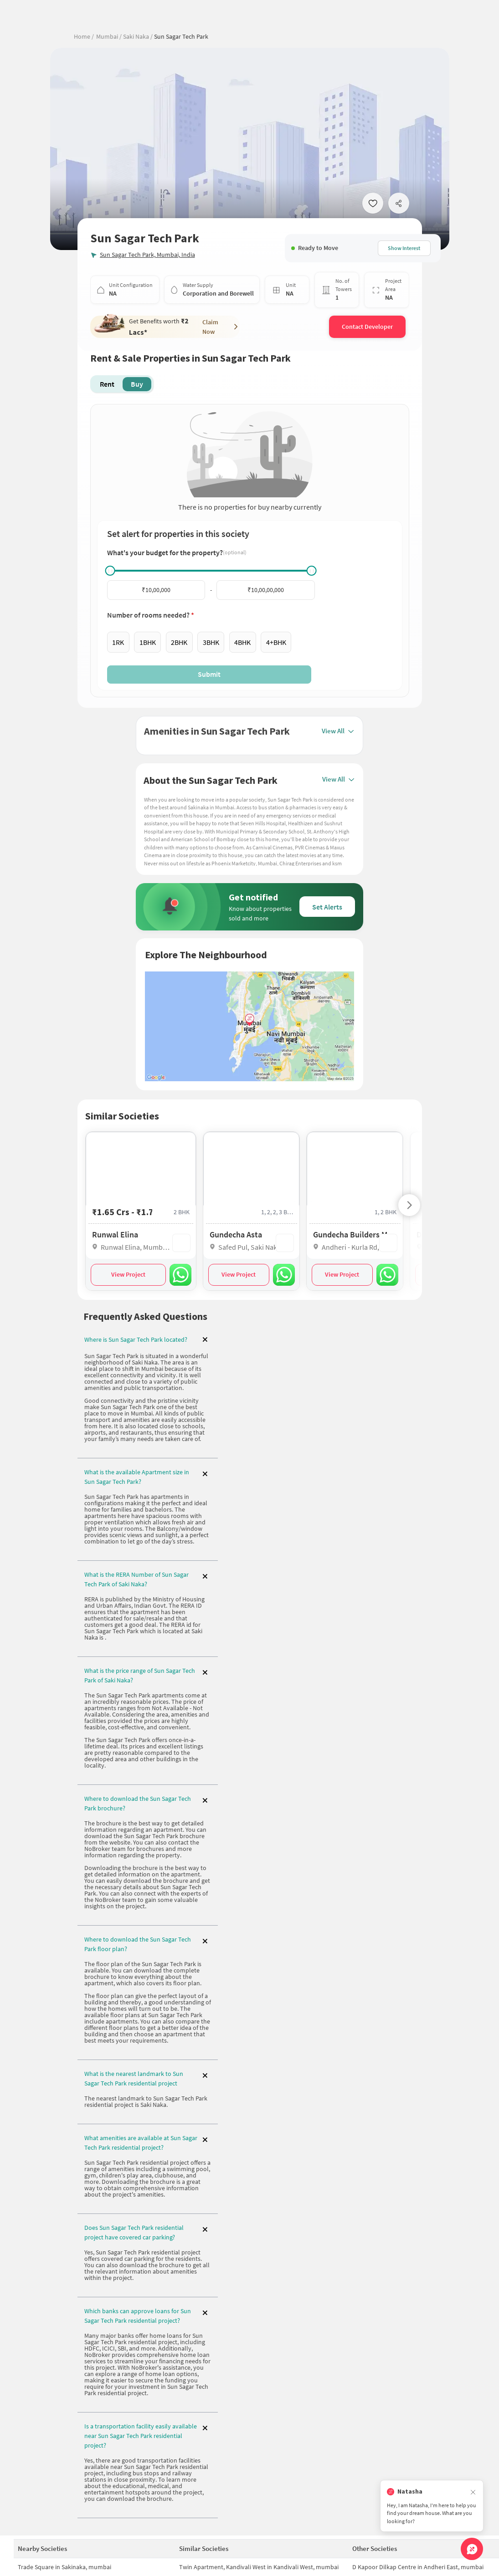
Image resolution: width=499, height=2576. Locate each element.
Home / (84, 36)
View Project (128, 1272)
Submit (209, 674)
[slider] (110, 571)
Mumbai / (109, 36)
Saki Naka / (137, 36)
